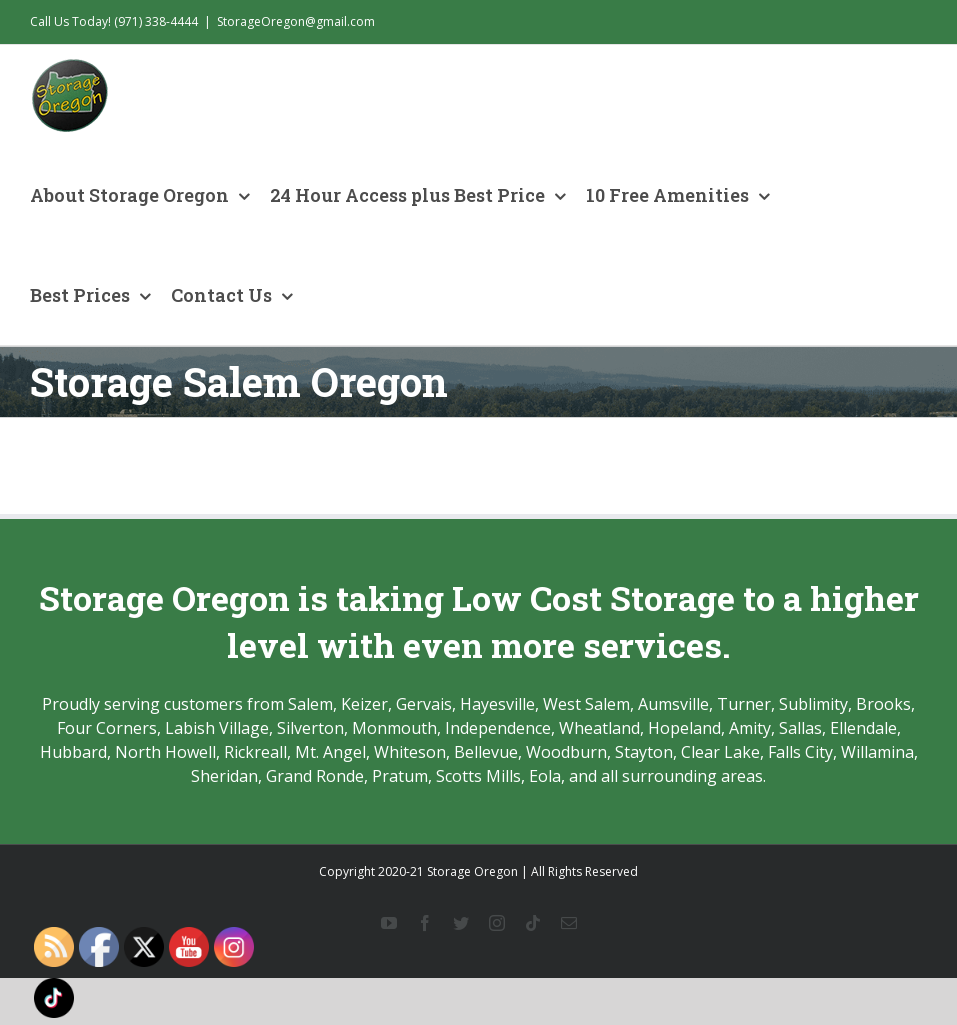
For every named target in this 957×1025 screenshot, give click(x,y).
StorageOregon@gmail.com (296, 21)
